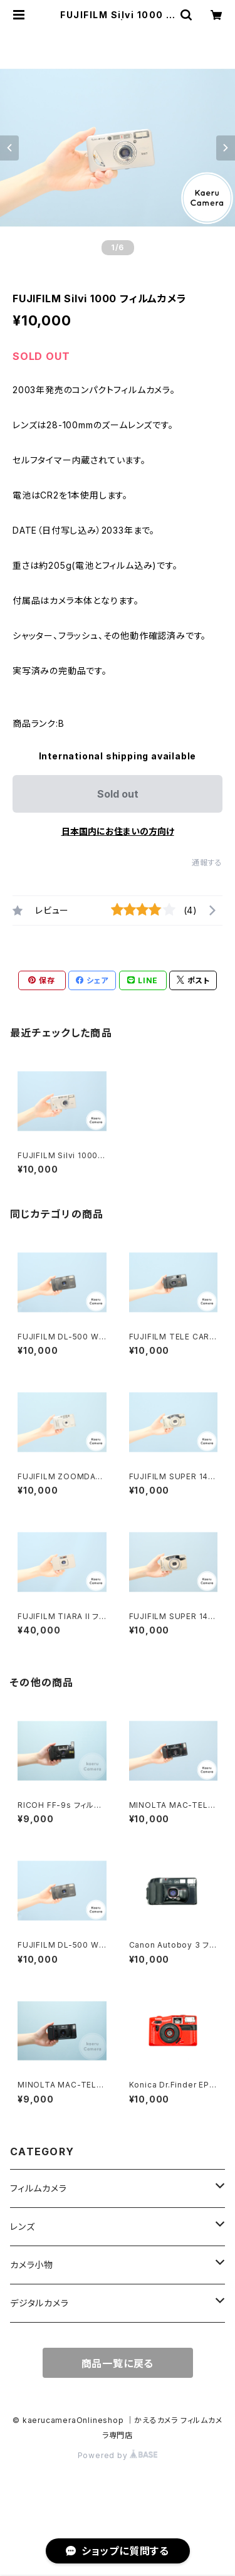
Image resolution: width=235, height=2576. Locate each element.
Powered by (118, 2455)
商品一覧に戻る (117, 2363)
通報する (207, 862)
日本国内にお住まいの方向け (117, 831)
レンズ (22, 2226)
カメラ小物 (31, 2264)
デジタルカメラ (39, 2303)
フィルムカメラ (38, 2188)
